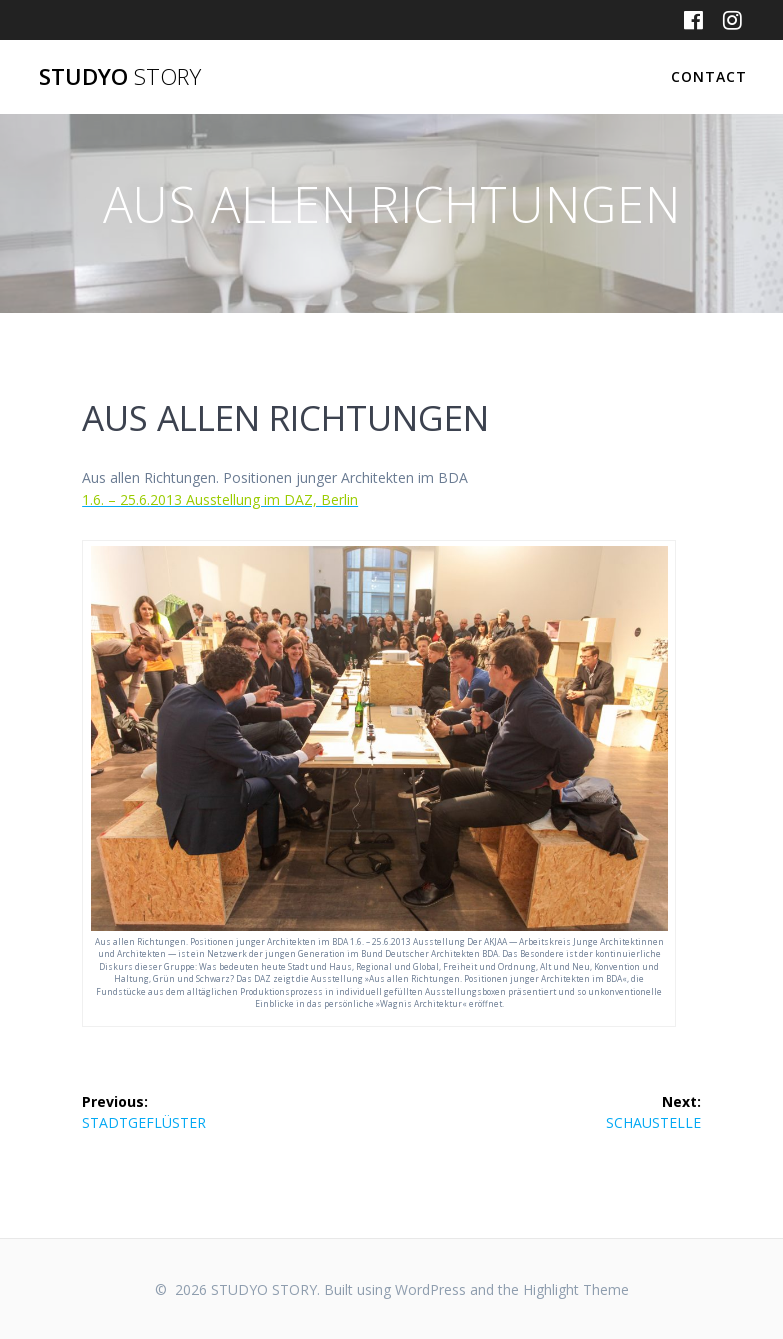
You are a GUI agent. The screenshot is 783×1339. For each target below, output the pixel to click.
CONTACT (709, 76)
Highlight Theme (576, 1289)
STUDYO (120, 77)
